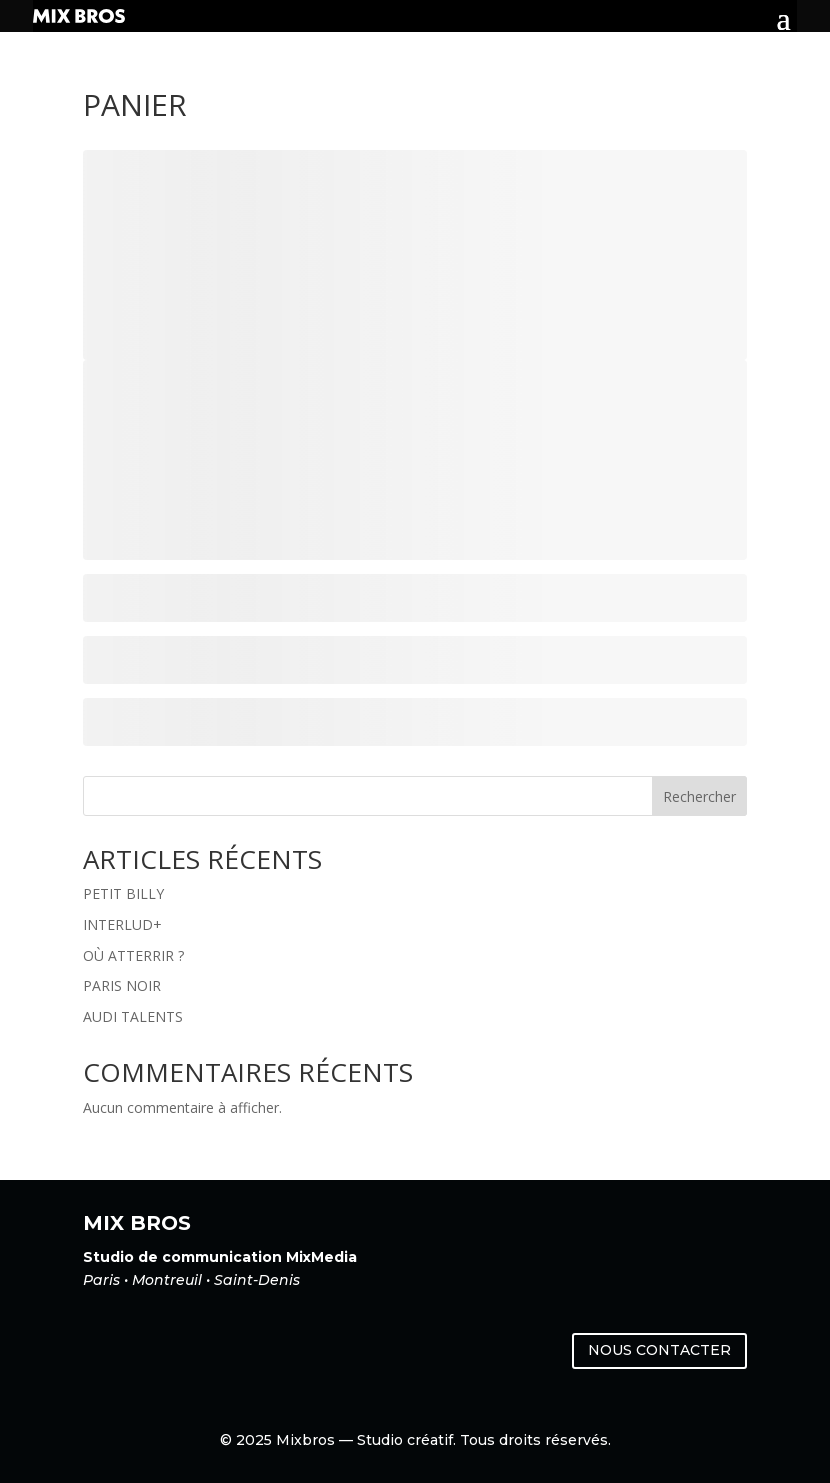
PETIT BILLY (123, 893)
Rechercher (699, 796)
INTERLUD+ (122, 924)
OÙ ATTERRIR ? (133, 955)
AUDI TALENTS (133, 1016)
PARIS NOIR (122, 985)
